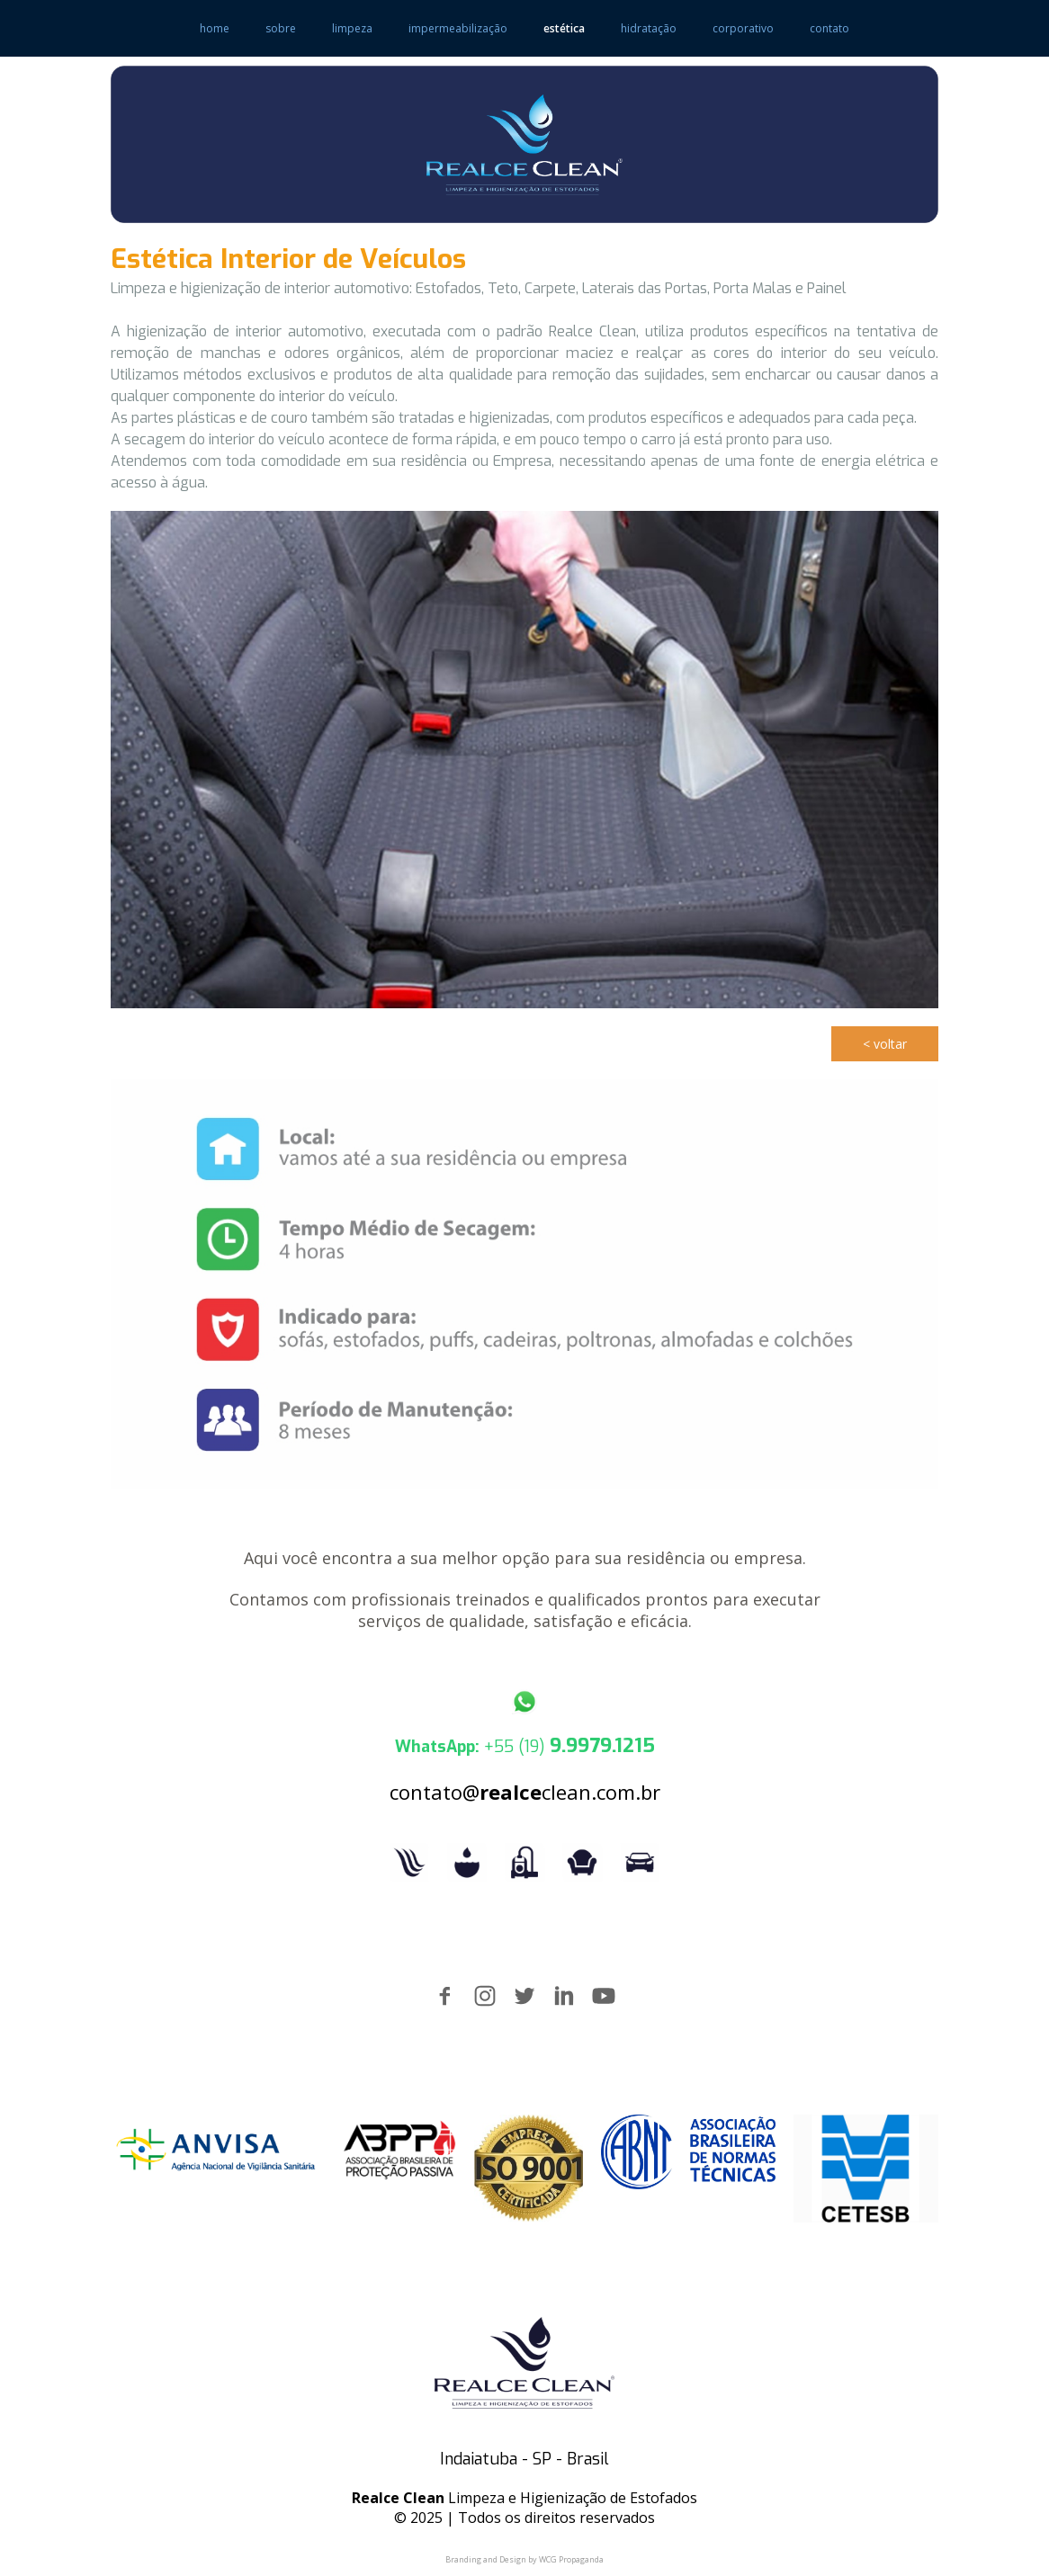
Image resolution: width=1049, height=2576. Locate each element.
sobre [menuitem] (280, 28)
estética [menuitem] (564, 28)
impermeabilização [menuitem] (457, 28)
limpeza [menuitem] (352, 28)
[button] (884, 1043)
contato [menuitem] (829, 28)
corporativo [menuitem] (743, 28)
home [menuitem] (214, 28)
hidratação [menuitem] (649, 28)
